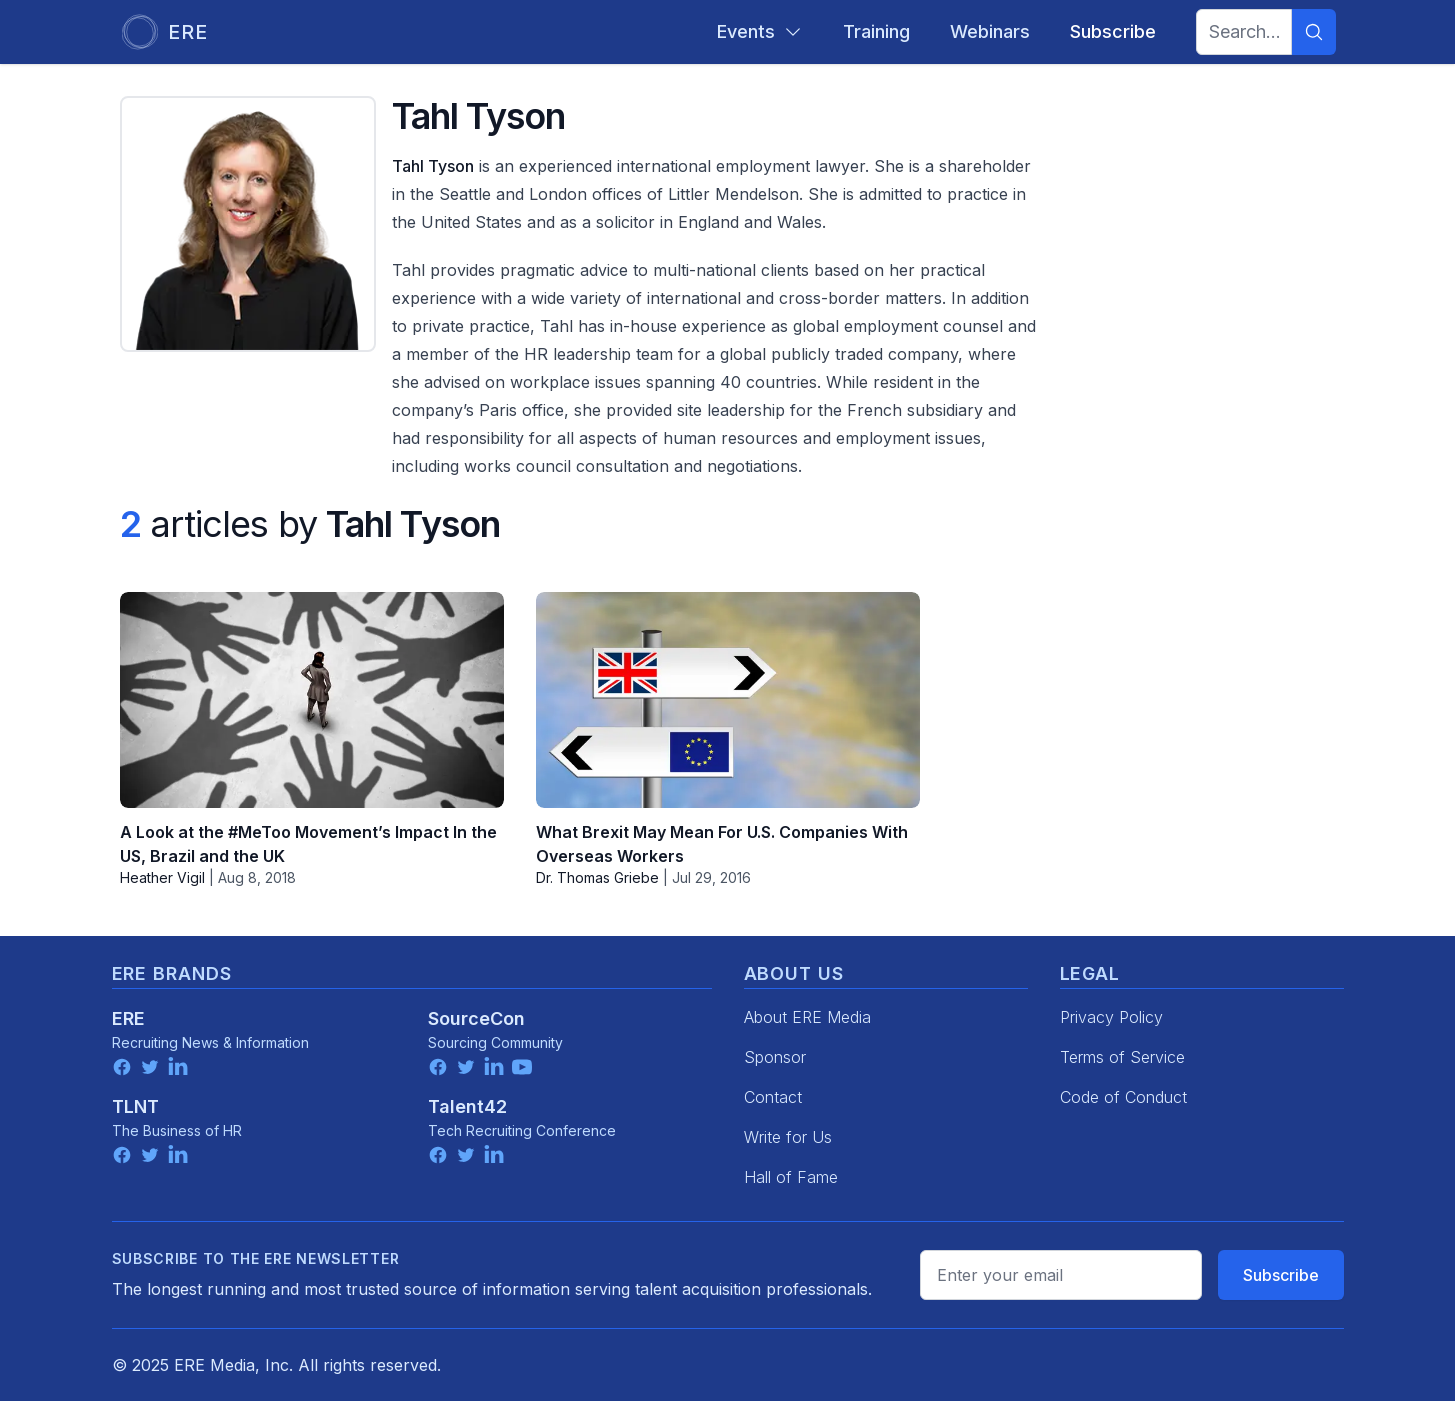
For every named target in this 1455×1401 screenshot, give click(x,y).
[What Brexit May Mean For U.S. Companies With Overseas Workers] (728, 700)
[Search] (1314, 32)
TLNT (135, 1106)
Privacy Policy (1111, 1017)
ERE (128, 1018)
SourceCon (476, 1018)
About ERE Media (807, 1017)
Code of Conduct (1123, 1097)
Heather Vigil (162, 877)
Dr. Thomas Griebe (597, 877)
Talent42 (467, 1106)
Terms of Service (1122, 1057)
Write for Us (788, 1137)
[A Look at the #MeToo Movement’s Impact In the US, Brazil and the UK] (312, 700)
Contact (773, 1097)
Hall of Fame (791, 1177)
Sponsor (775, 1057)
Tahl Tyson (433, 166)
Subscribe (1281, 1275)
